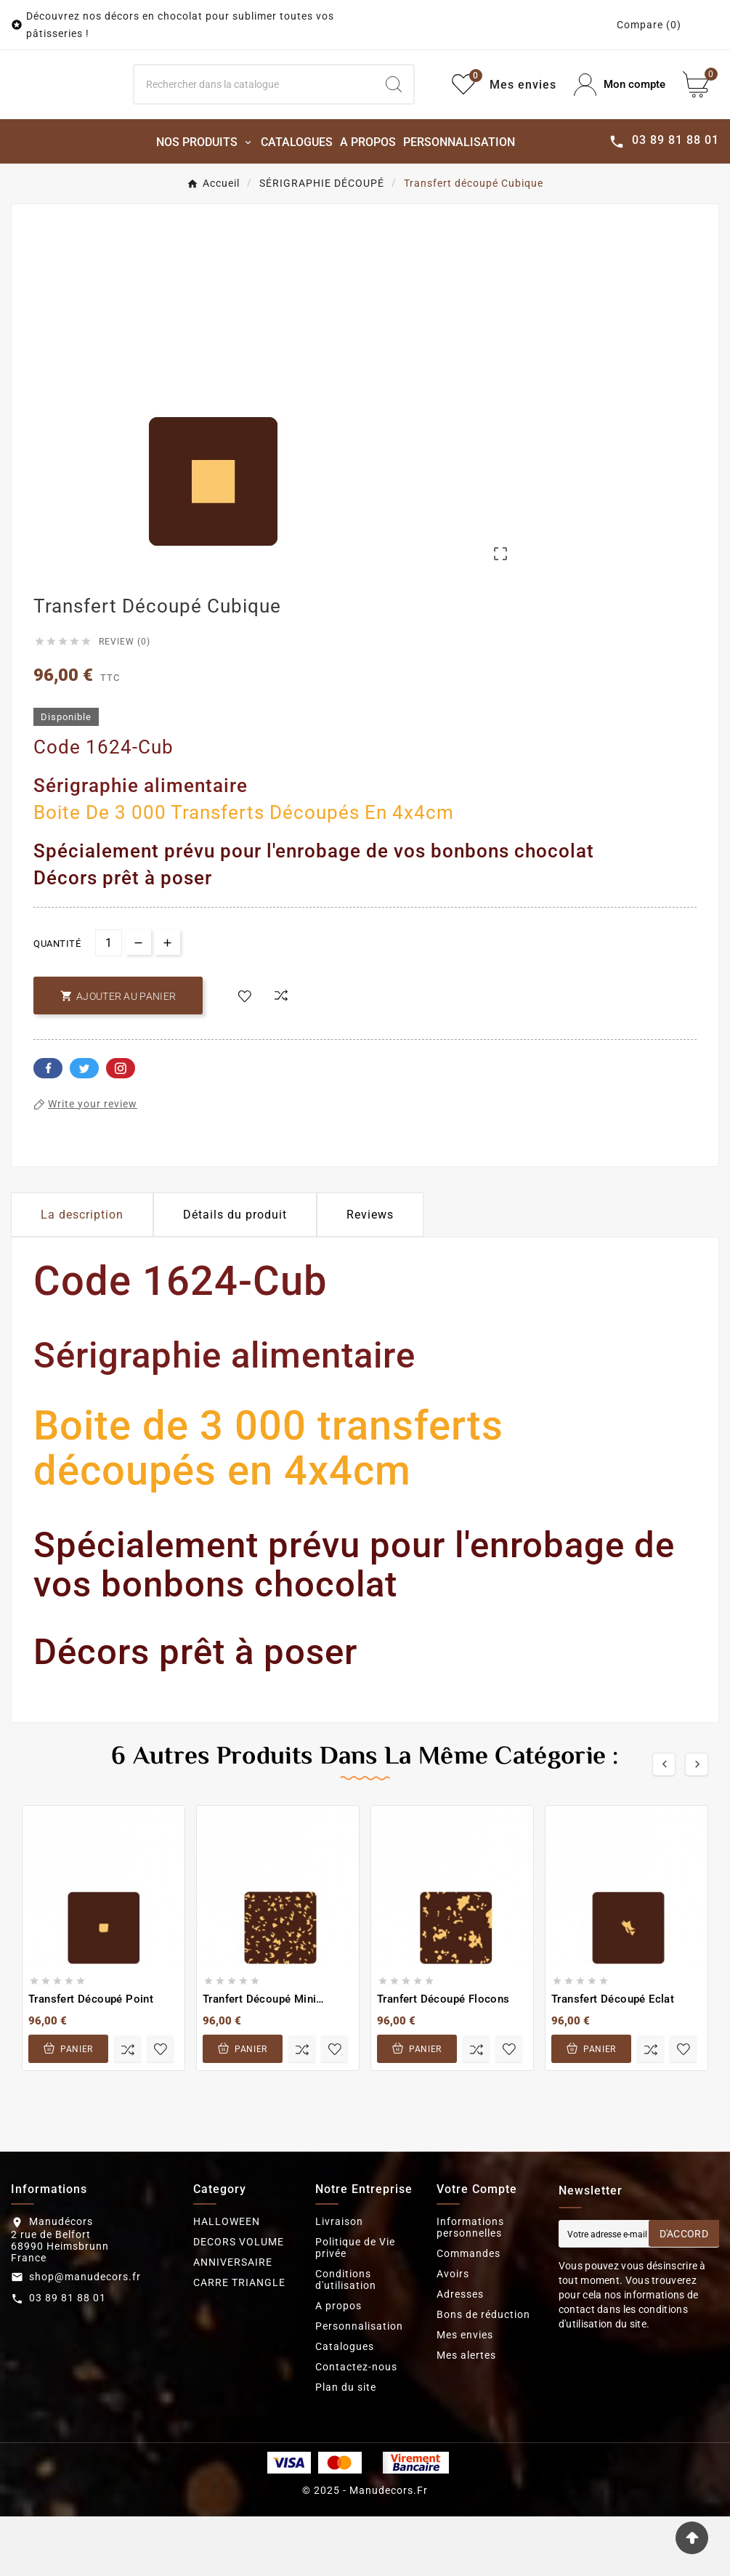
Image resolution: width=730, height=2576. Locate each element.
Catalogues (344, 2406)
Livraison (339, 2281)
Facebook (47, 1128)
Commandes (468, 2313)
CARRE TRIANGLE (239, 2342)
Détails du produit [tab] (235, 1274)
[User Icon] (619, 114)
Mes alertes (466, 2414)
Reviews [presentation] (370, 1274)
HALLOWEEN (226, 2281)
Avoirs (453, 2333)
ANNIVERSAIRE (232, 2321)
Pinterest (120, 1128)
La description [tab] (82, 1274)
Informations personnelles (470, 2286)
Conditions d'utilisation (345, 2339)
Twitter (84, 1128)
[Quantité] (108, 1002)
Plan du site (345, 2446)
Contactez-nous (356, 2426)
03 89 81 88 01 (67, 2358)
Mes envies (465, 2394)
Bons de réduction (483, 2374)
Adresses (460, 2353)
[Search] (254, 115)
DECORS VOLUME (238, 2301)
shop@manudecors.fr (85, 2336)
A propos (338, 2365)
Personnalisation (359, 2385)
